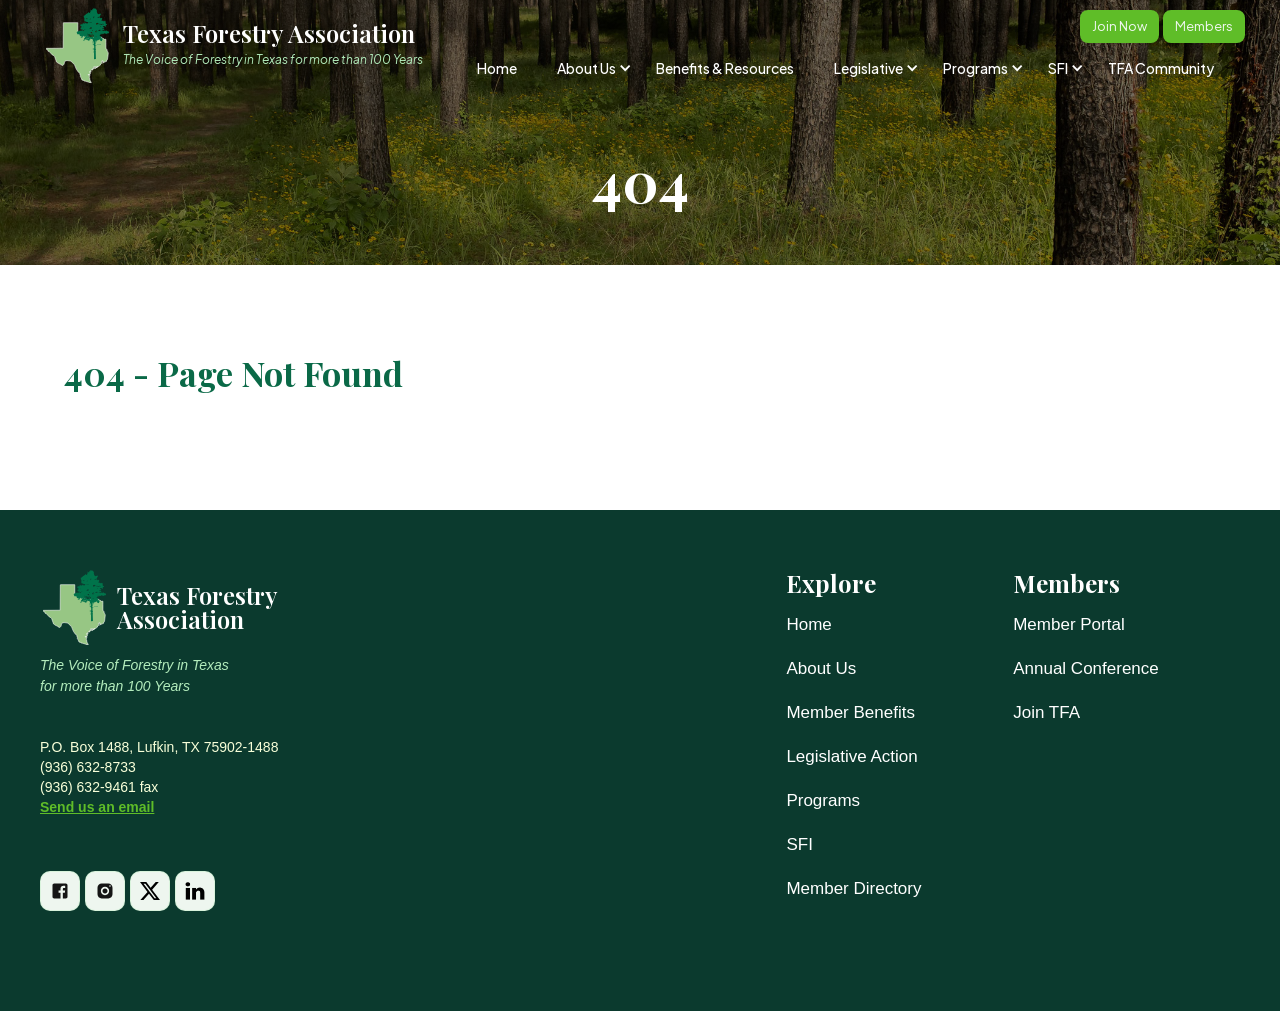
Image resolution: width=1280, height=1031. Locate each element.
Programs (823, 800)
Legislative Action (851, 756)
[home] (243, 45)
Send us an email (97, 807)
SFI (799, 844)
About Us (821, 668)
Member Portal (1068, 624)
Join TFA (1046, 712)
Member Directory (853, 888)
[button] (592, 68)
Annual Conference (1086, 668)
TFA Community (1161, 68)
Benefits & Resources (725, 68)
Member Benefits (850, 712)
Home (497, 68)
